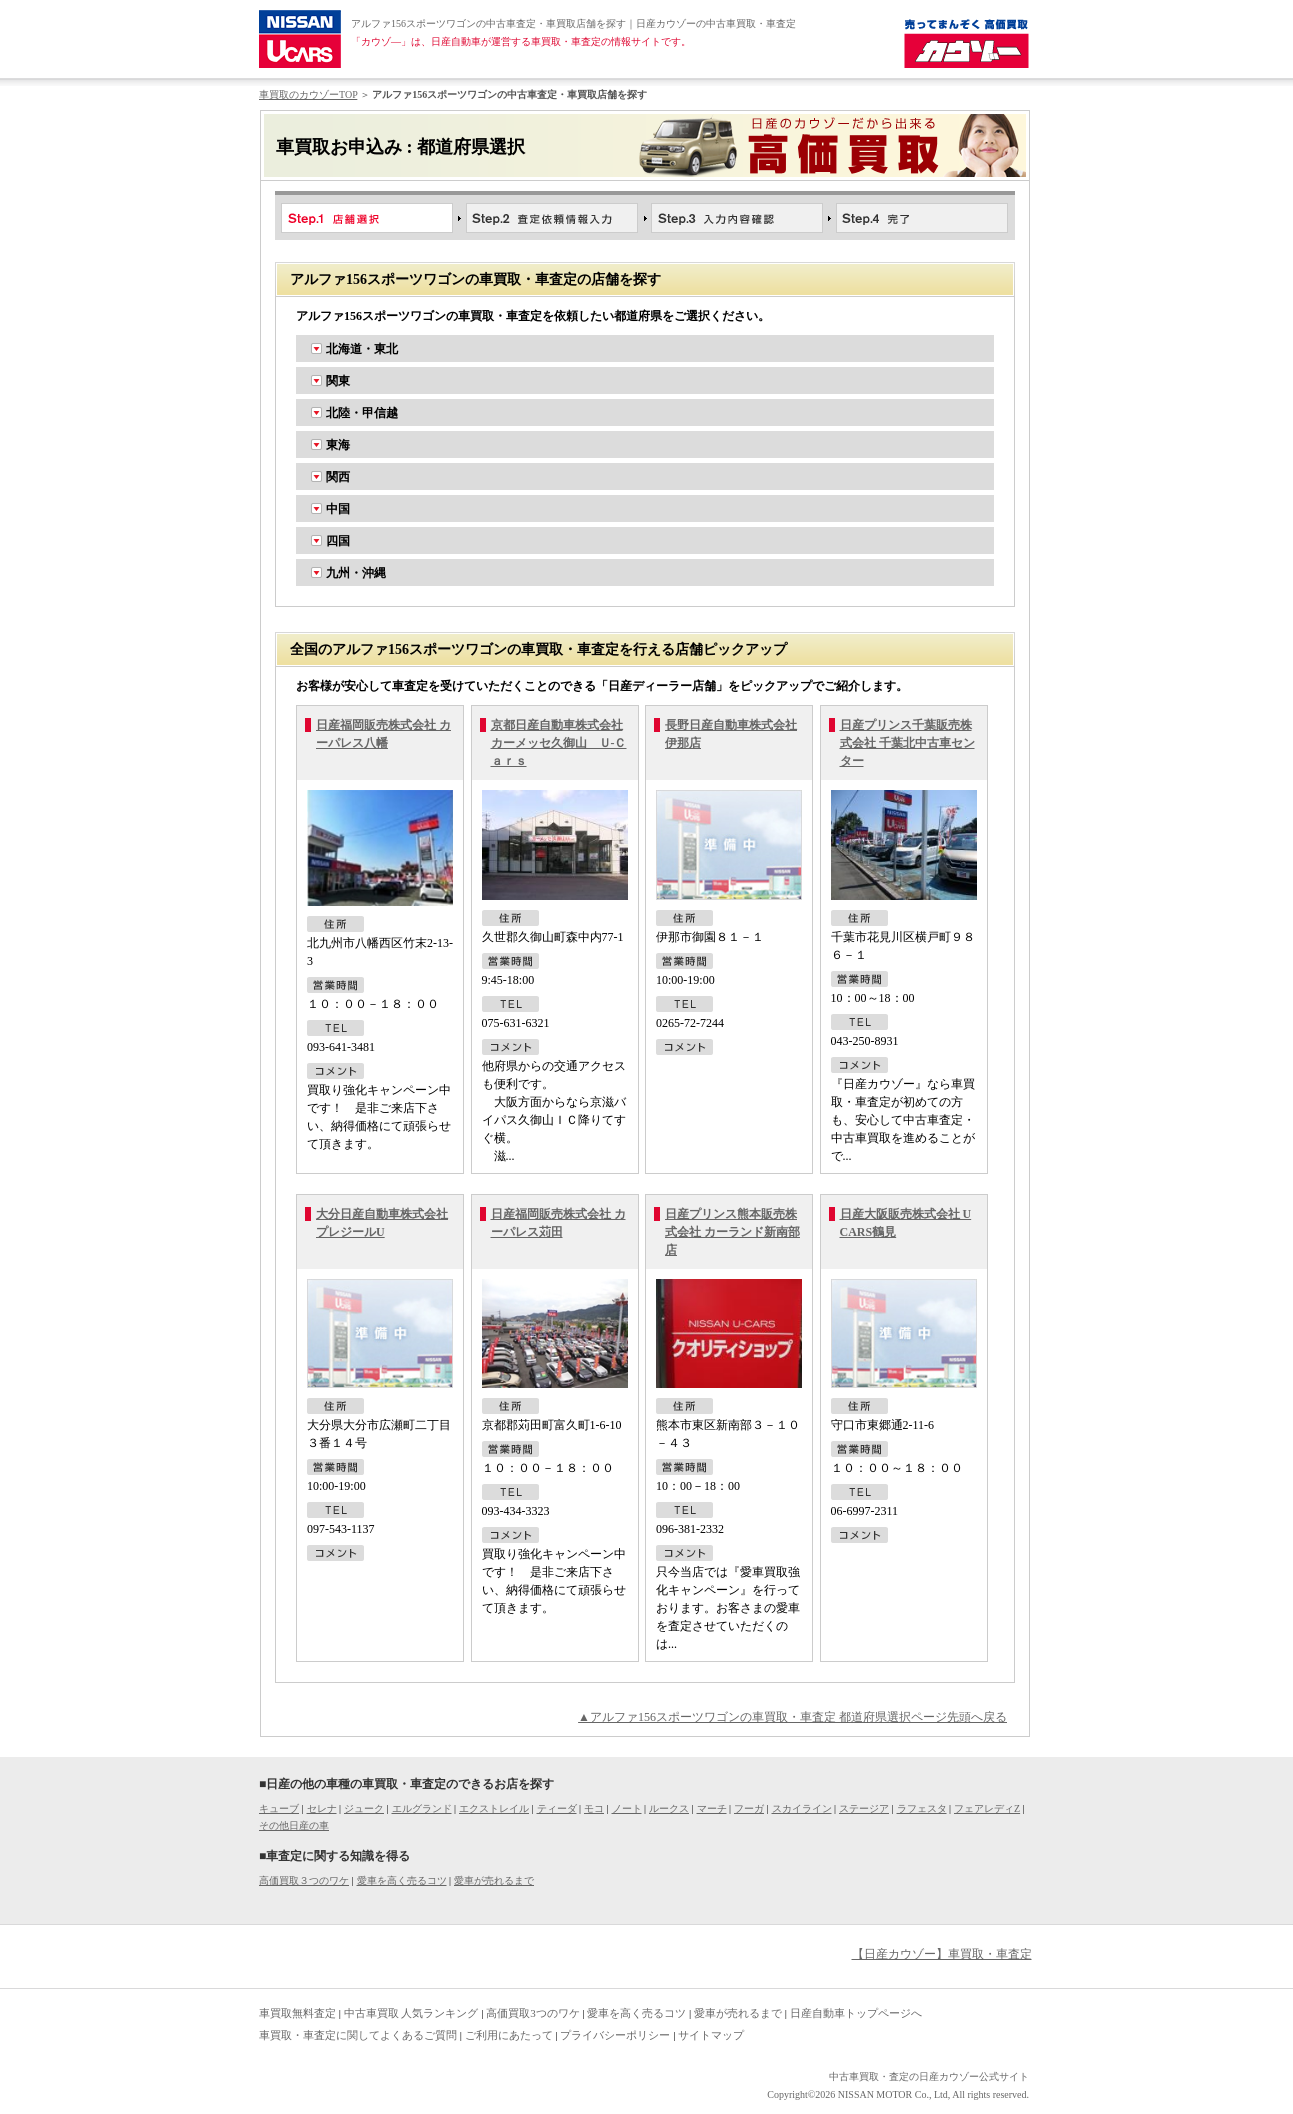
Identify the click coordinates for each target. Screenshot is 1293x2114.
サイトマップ (711, 2035)
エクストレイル (494, 1808)
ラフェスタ (922, 1808)
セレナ (322, 1808)
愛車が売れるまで (494, 1880)
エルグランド (422, 1808)
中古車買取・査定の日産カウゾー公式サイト (929, 2076)
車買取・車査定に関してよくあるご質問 (358, 2035)
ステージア (864, 1808)
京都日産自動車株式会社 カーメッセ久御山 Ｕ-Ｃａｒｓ (559, 743)
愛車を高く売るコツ (402, 1880)
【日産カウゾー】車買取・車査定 (942, 1954)
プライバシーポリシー (615, 2035)
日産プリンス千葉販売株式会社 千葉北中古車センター (907, 743)
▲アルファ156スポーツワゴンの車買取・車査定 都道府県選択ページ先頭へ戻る (792, 1717)
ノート (627, 1808)
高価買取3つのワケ (533, 2013)
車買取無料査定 (297, 2013)
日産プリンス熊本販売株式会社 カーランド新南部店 (732, 1232)
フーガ (749, 1808)
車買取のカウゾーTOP (308, 94)
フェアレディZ (987, 1808)
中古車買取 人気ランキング (411, 2013)
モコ (594, 1808)
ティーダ (557, 1808)
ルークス (669, 1808)
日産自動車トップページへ (856, 2013)
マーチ (712, 1808)
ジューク (364, 1808)
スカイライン (802, 1808)
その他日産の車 (294, 1825)
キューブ (279, 1808)
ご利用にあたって (509, 2035)
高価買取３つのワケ (304, 1880)
